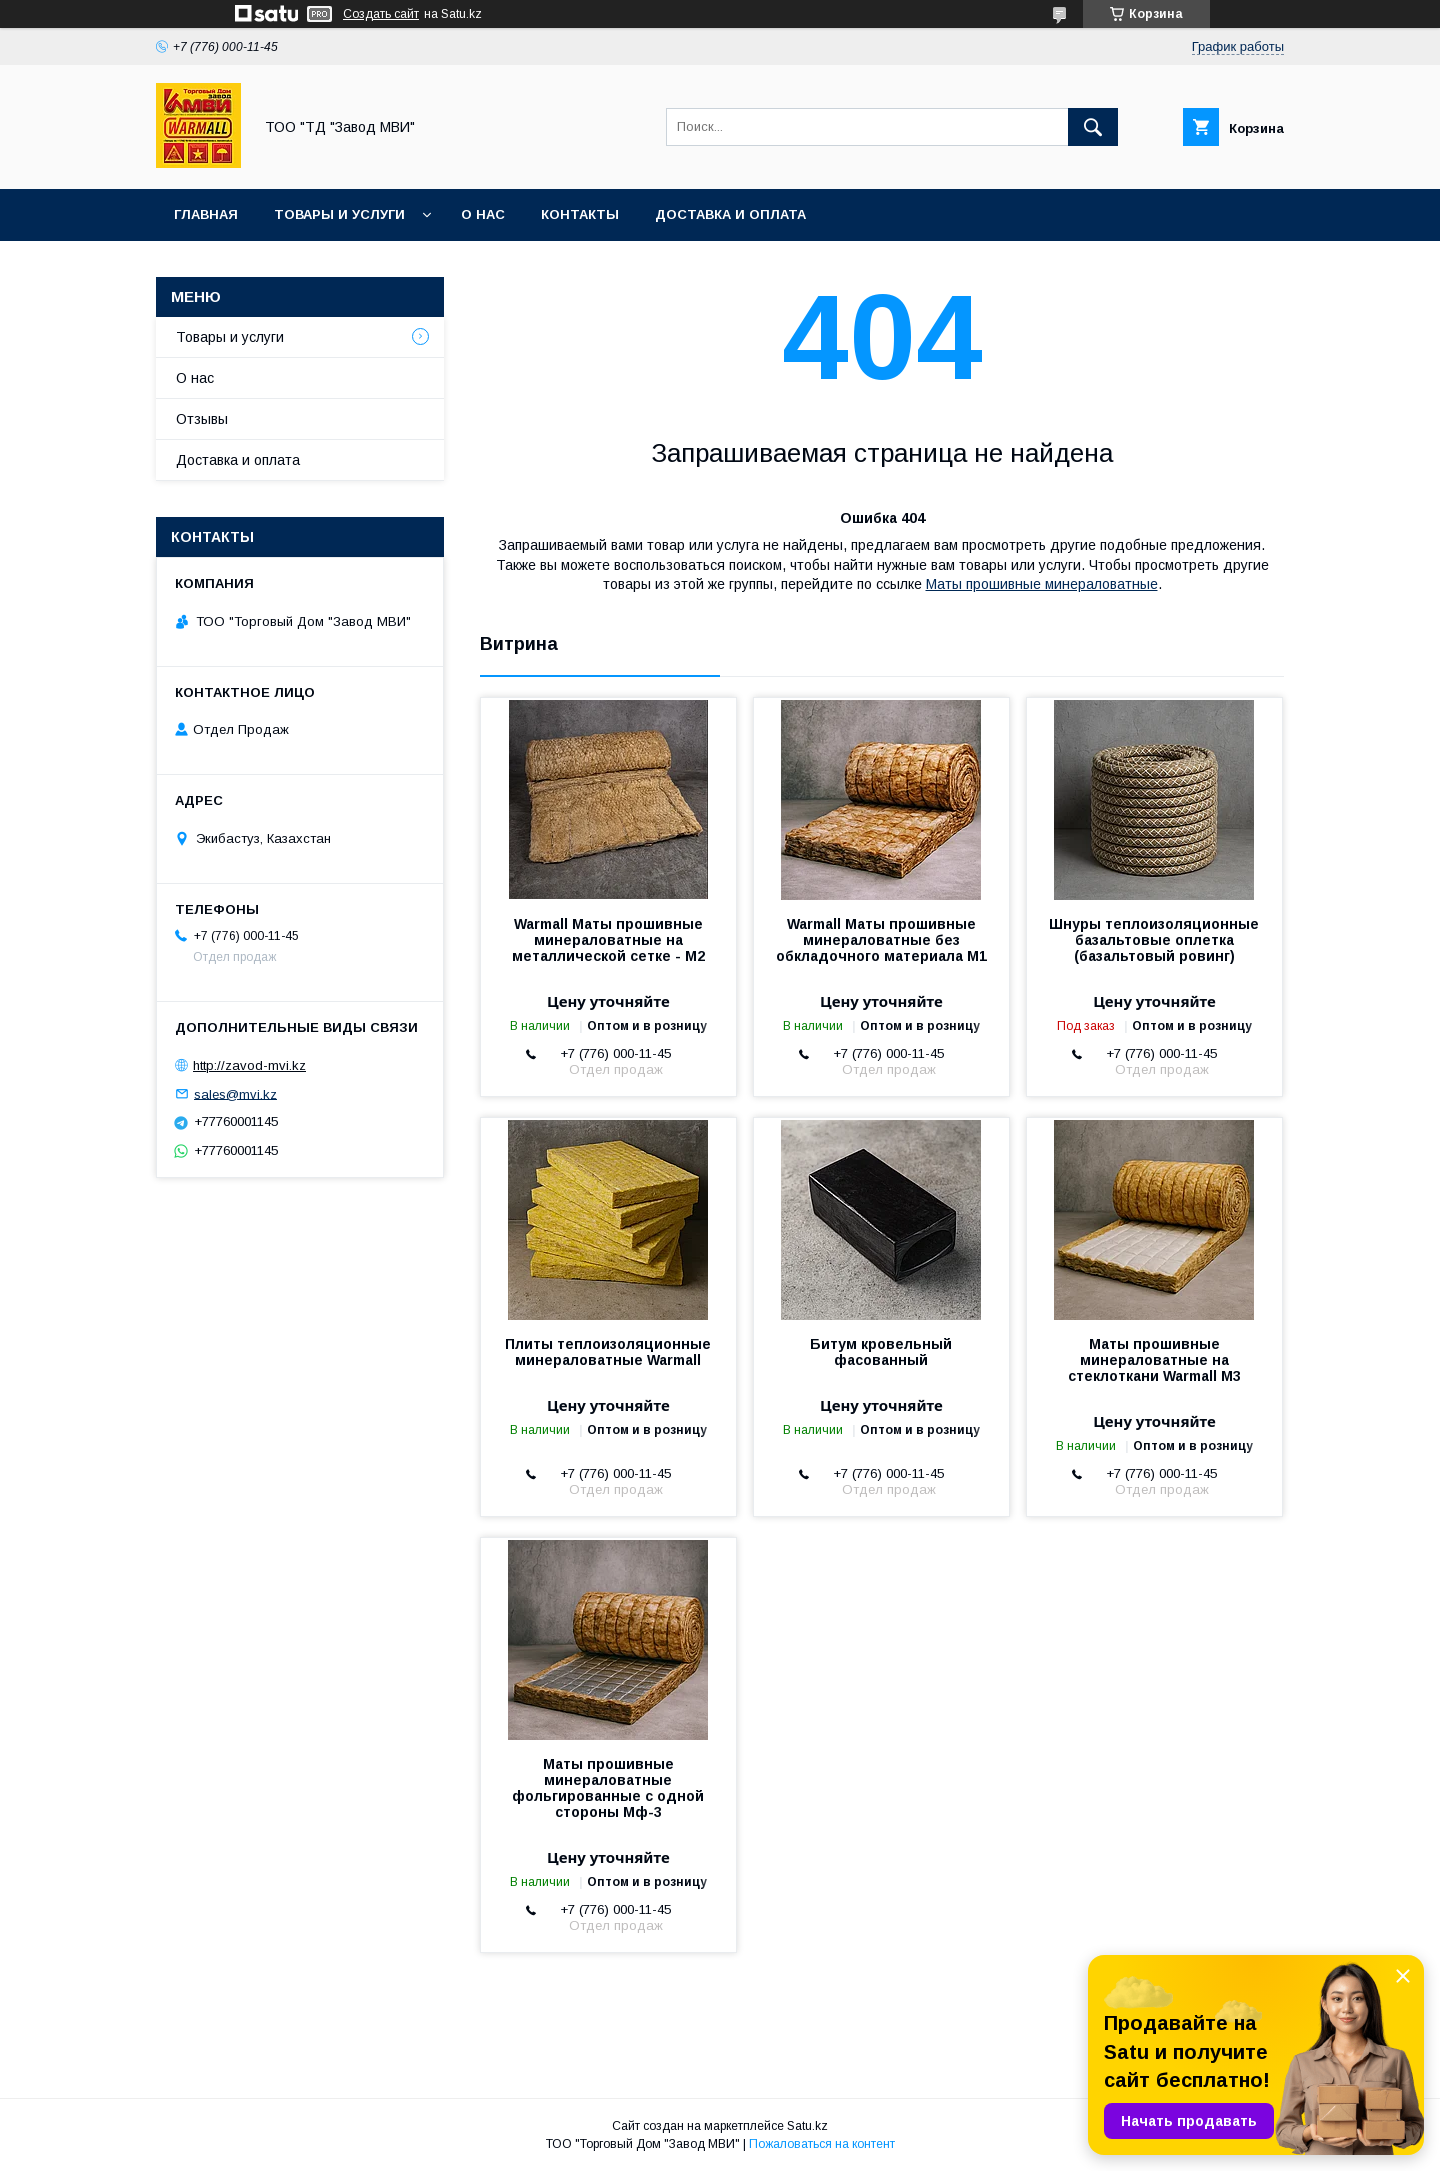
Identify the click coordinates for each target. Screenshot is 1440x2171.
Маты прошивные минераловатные (1042, 584)
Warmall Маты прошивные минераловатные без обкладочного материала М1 (881, 940)
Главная (206, 214)
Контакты (580, 214)
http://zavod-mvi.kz (249, 1065)
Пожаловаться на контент (822, 2144)
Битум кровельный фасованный (881, 1352)
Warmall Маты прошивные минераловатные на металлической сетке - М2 (608, 940)
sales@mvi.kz (235, 1093)
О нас (483, 214)
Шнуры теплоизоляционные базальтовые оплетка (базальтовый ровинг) (1154, 940)
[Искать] (1093, 127)
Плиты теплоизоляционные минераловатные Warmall (608, 1352)
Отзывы (202, 419)
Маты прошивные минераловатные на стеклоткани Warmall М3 (1154, 1360)
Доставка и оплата (730, 214)
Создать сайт (381, 14)
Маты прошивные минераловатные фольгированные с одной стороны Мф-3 (608, 1788)
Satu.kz (807, 2126)
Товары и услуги (339, 214)
